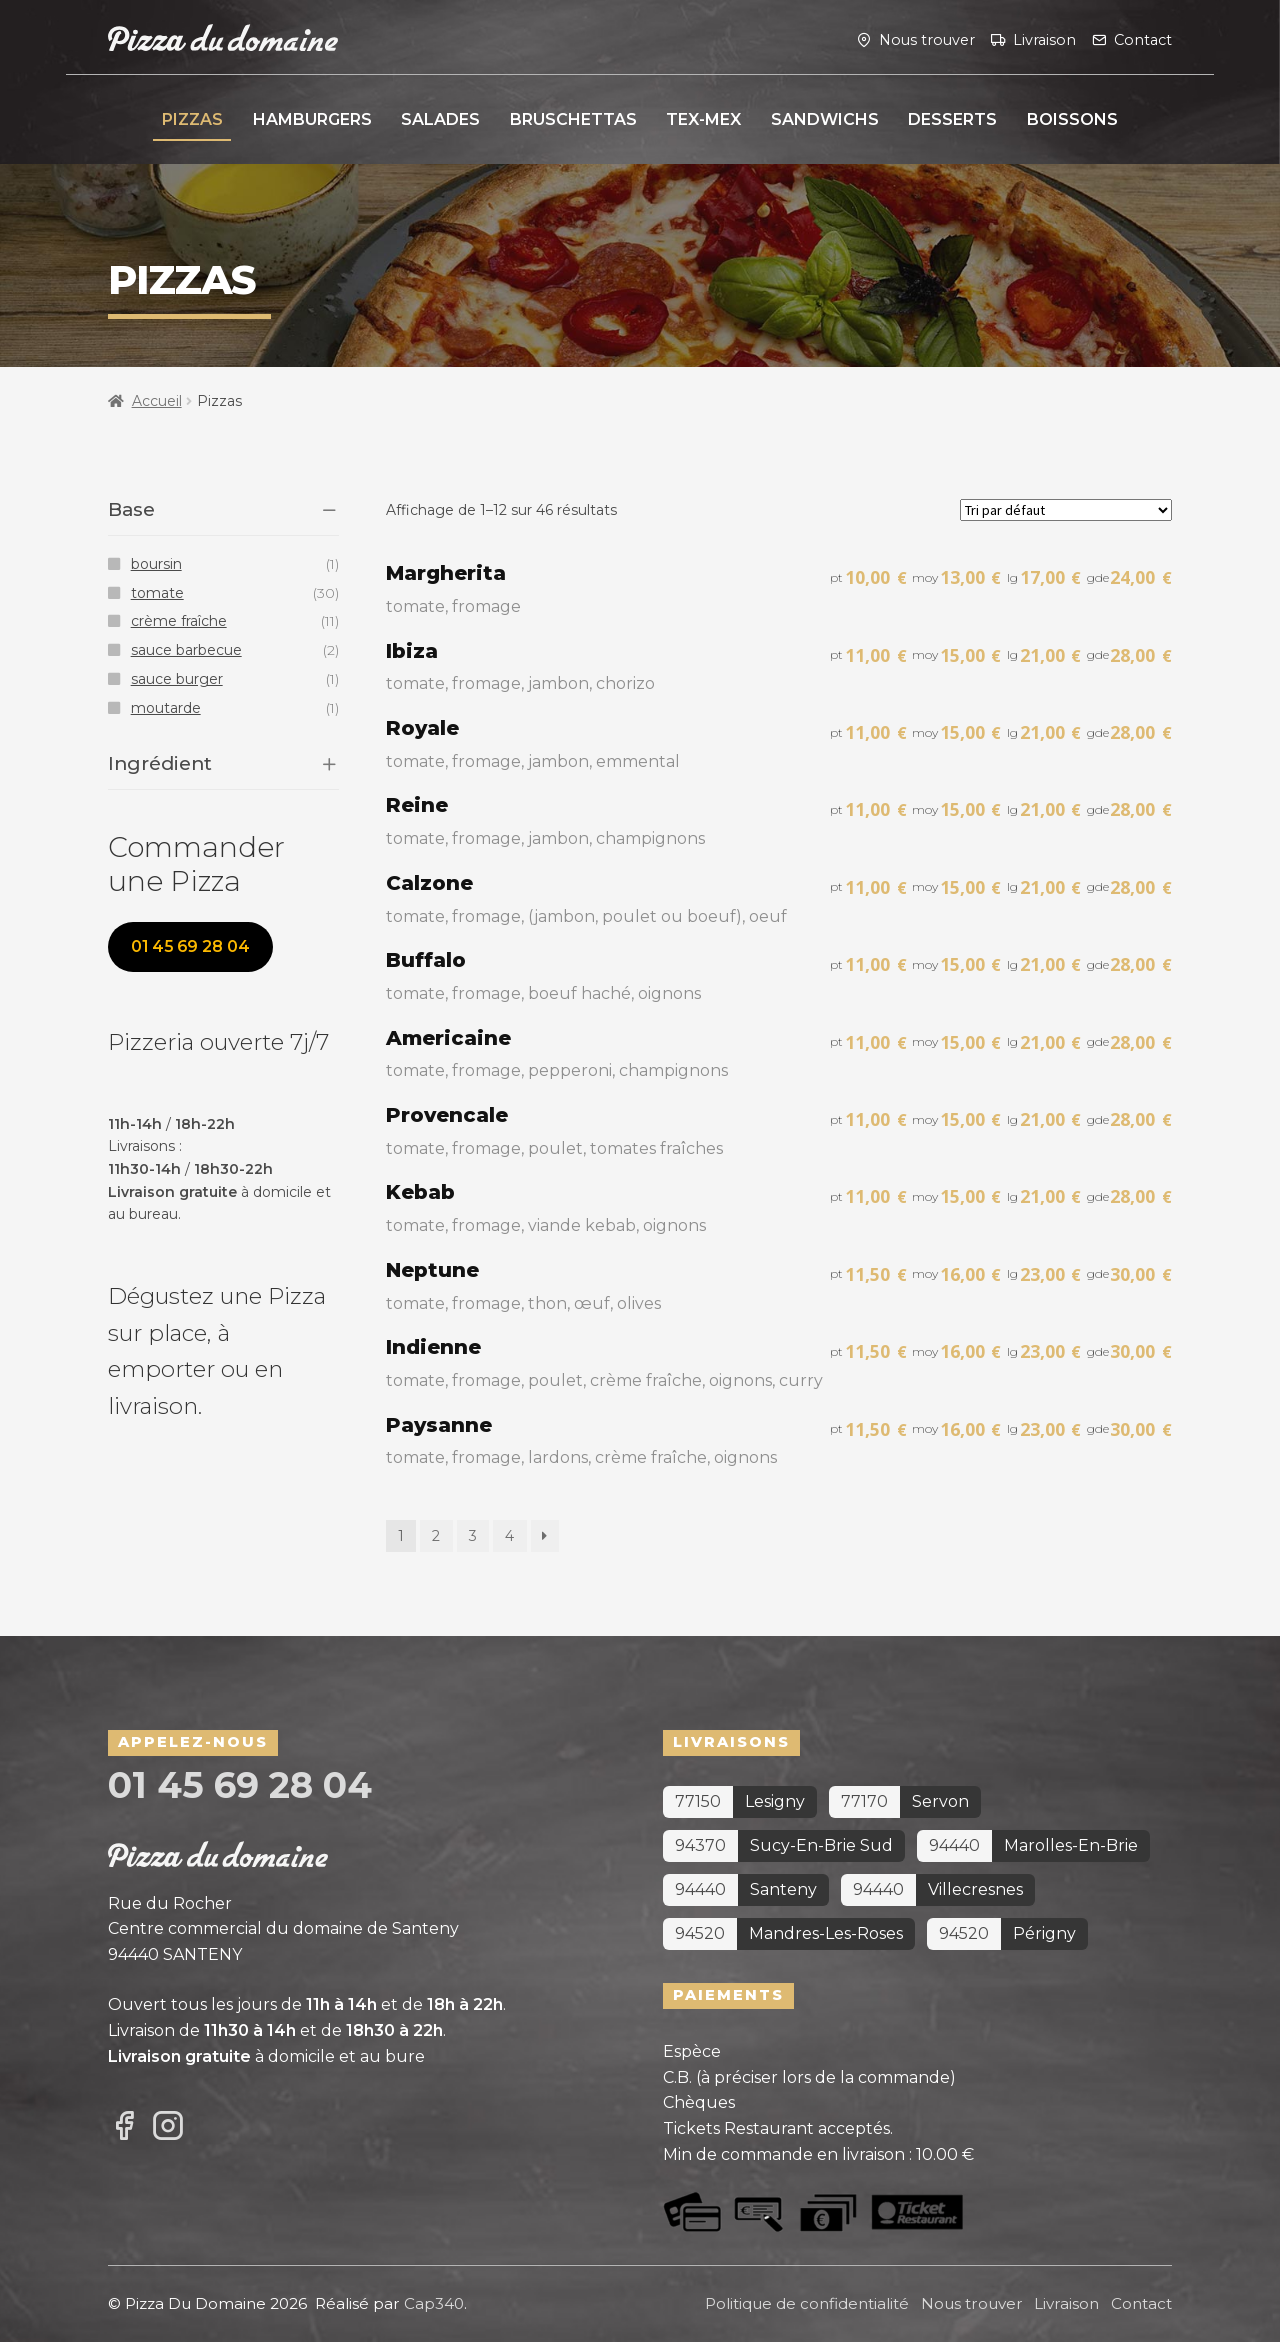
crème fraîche (179, 621)
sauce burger (177, 679)
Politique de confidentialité (807, 2303)
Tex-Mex (703, 119)
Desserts (952, 119)
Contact (1143, 39)
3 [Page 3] (473, 1536)
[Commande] (1066, 510)
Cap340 (434, 2303)
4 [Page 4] (509, 1536)
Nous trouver (927, 39)
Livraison (1044, 39)
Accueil (157, 401)
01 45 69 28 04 (190, 946)
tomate (157, 593)
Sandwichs (825, 119)
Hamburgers (312, 119)
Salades (440, 119)
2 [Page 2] (436, 1536)
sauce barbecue (186, 650)
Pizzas (192, 119)
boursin (156, 564)
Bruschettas (573, 119)
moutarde (166, 708)
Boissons (1072, 119)
